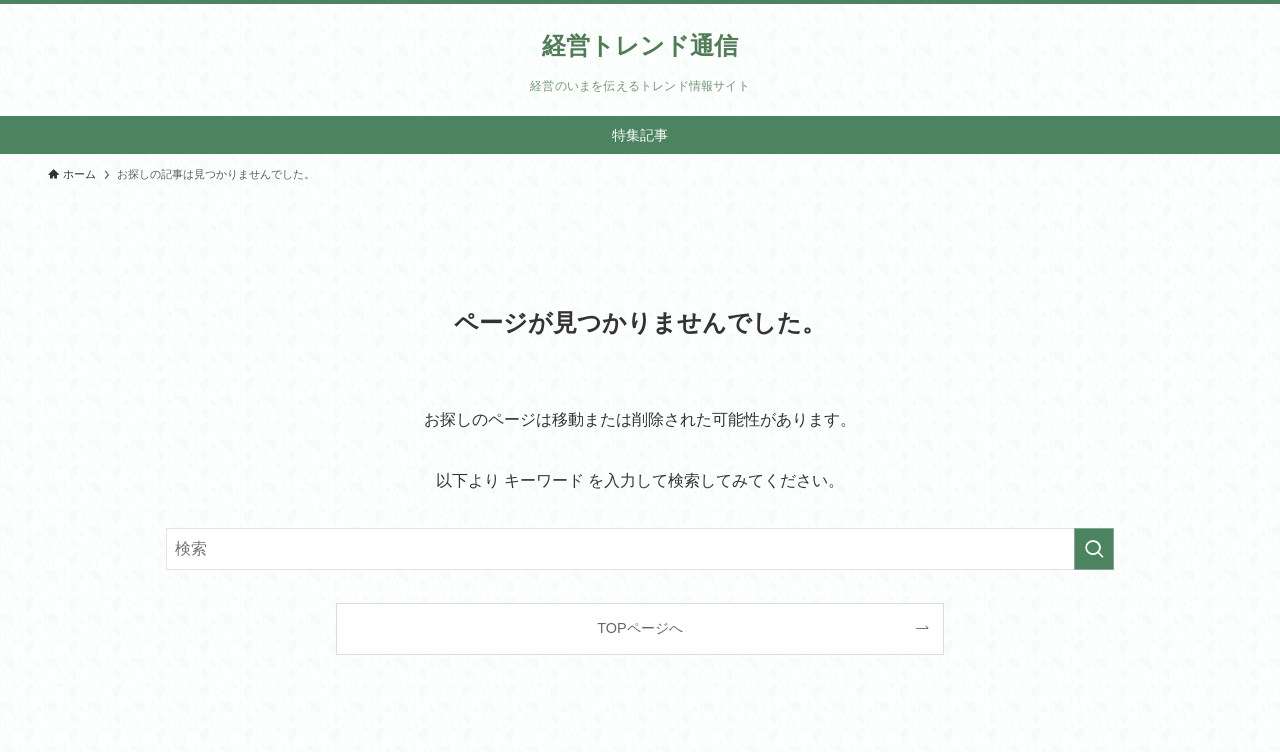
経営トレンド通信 (640, 46)
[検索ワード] (640, 549)
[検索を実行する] (1094, 549)
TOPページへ (639, 628)
